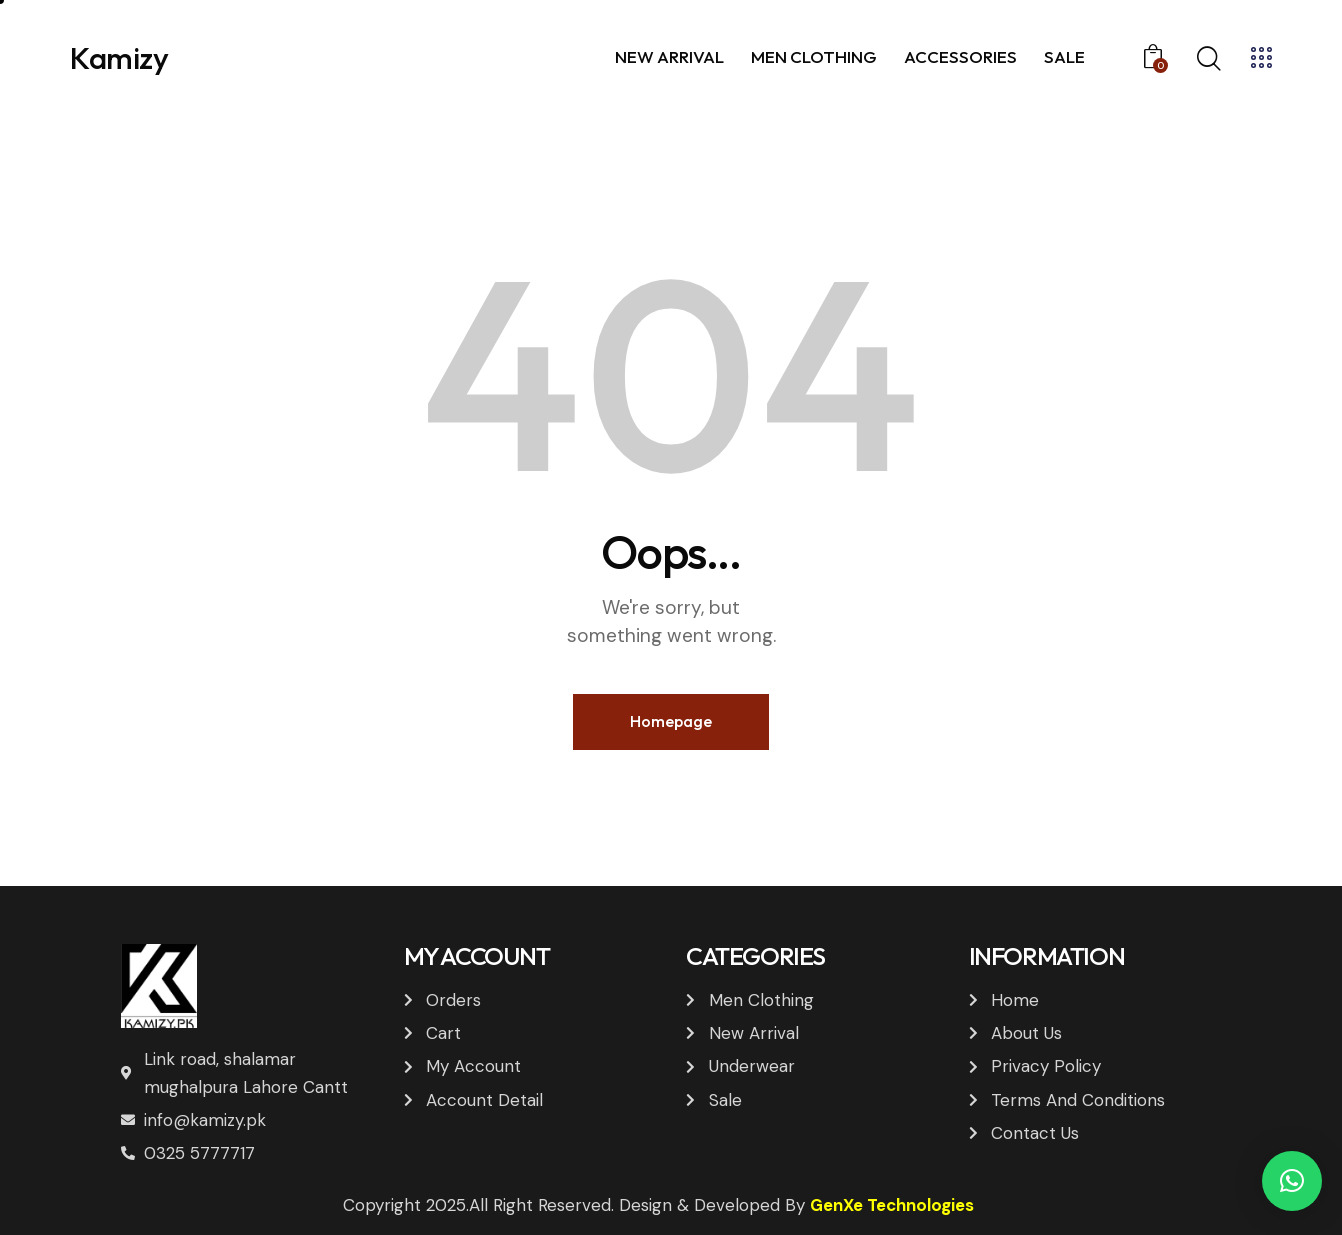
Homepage (671, 721)
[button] (1292, 1181)
